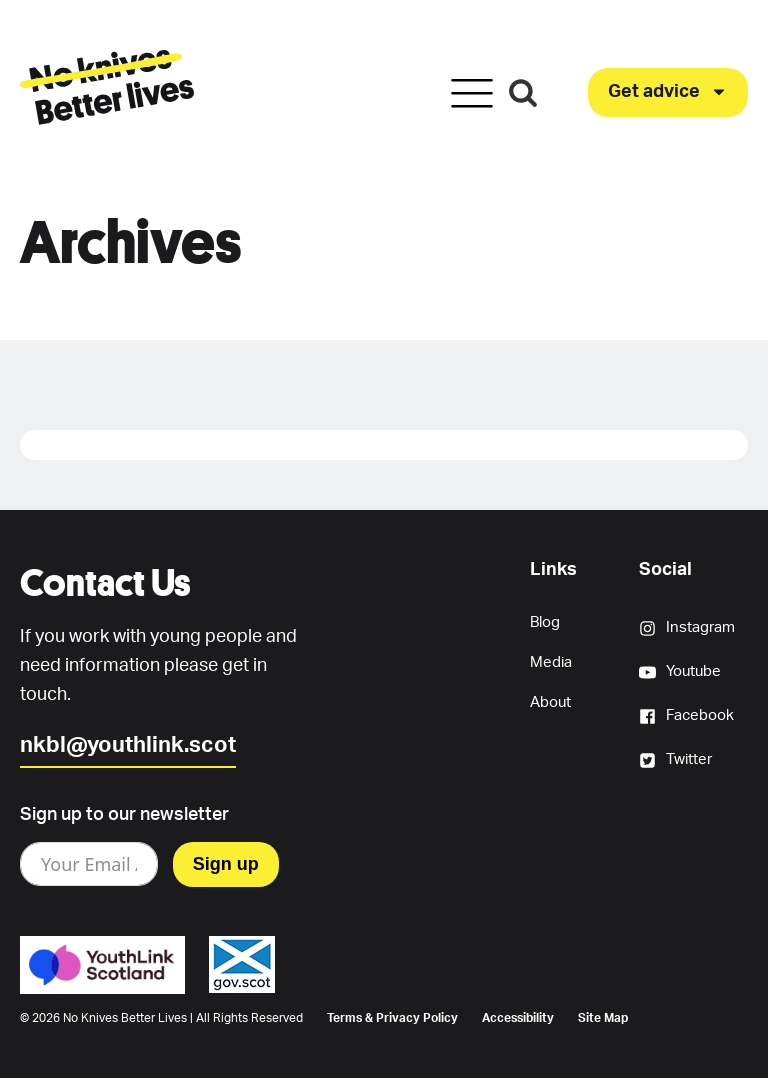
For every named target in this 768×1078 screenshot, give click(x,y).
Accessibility (518, 1018)
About (550, 702)
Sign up (226, 864)
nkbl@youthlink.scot (128, 745)
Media (551, 662)
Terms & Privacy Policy (392, 1018)
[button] (668, 92)
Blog (545, 622)
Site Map (603, 1018)
